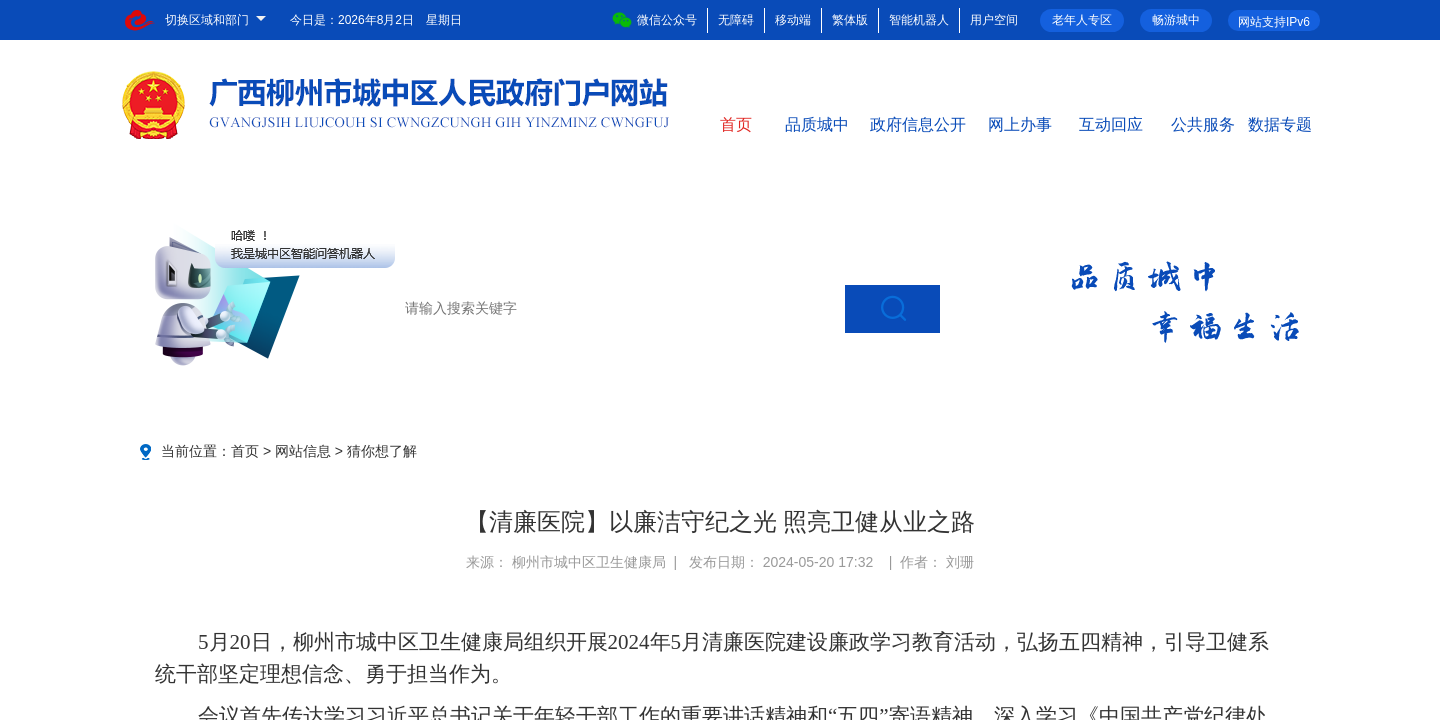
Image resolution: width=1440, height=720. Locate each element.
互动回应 (1111, 123)
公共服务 (1203, 123)
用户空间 (994, 20)
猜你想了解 (382, 451)
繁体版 (850, 20)
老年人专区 (1082, 20)
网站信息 (303, 451)
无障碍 (736, 20)
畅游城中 (1176, 20)
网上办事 (1020, 123)
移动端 (793, 20)
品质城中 (817, 123)
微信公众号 (654, 20)
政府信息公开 (918, 123)
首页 (736, 123)
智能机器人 (919, 20)
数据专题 (1280, 123)
